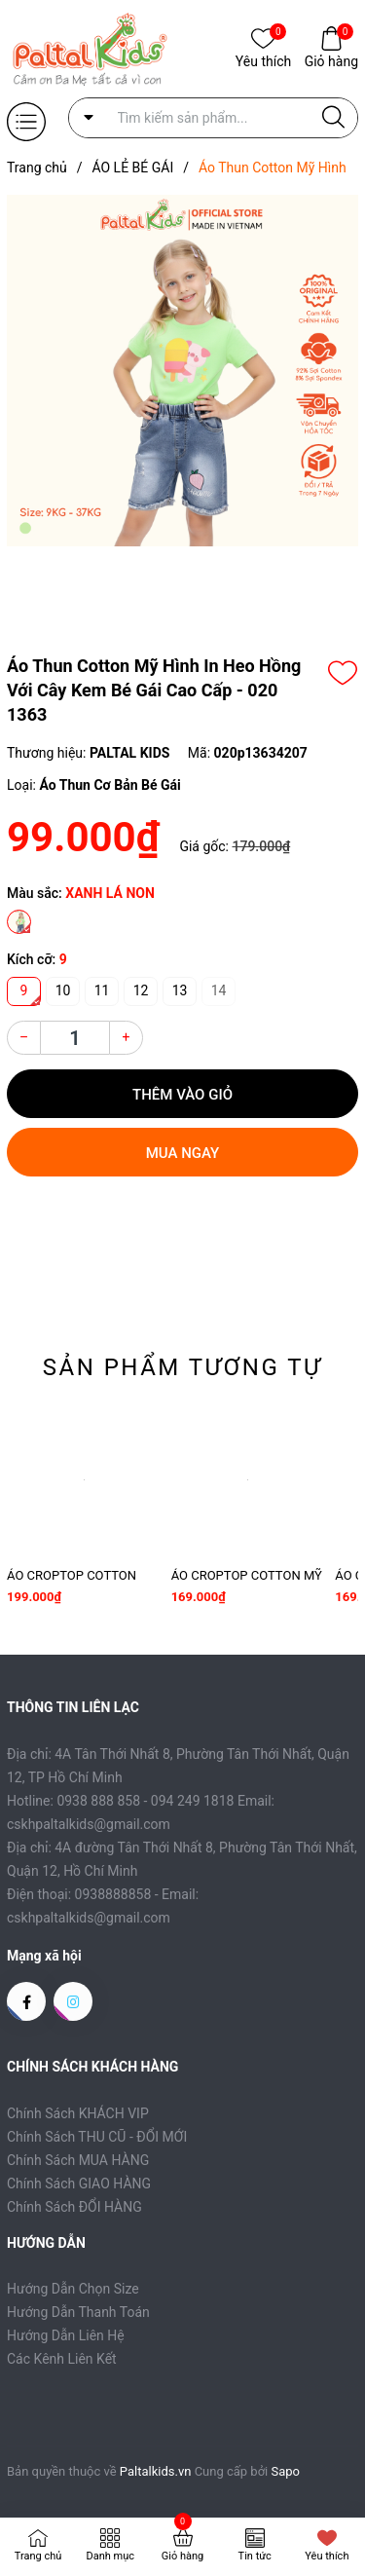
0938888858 (113, 1894)
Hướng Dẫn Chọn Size (73, 2288)
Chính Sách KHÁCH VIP (78, 2113)
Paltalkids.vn (156, 2471)
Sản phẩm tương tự (183, 1367)
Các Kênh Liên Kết (62, 2359)
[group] (182, 370)
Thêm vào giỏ (182, 1094)
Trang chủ (38, 2556)
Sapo (286, 2471)
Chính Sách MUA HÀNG (78, 2160)
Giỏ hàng (331, 60)
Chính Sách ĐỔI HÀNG (74, 2207)
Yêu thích (263, 60)
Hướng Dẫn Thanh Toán (78, 2312)
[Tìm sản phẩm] (213, 117)
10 (63, 990)
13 (180, 990)
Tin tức (255, 2556)
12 (141, 990)
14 (219, 990)
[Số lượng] (75, 1038)
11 (102, 990)
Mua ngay (183, 1153)
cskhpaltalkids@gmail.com (88, 1917)
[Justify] (333, 117)
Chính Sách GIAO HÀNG (79, 2183)
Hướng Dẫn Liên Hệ (66, 2335)
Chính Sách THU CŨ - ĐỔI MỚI (97, 2137)
